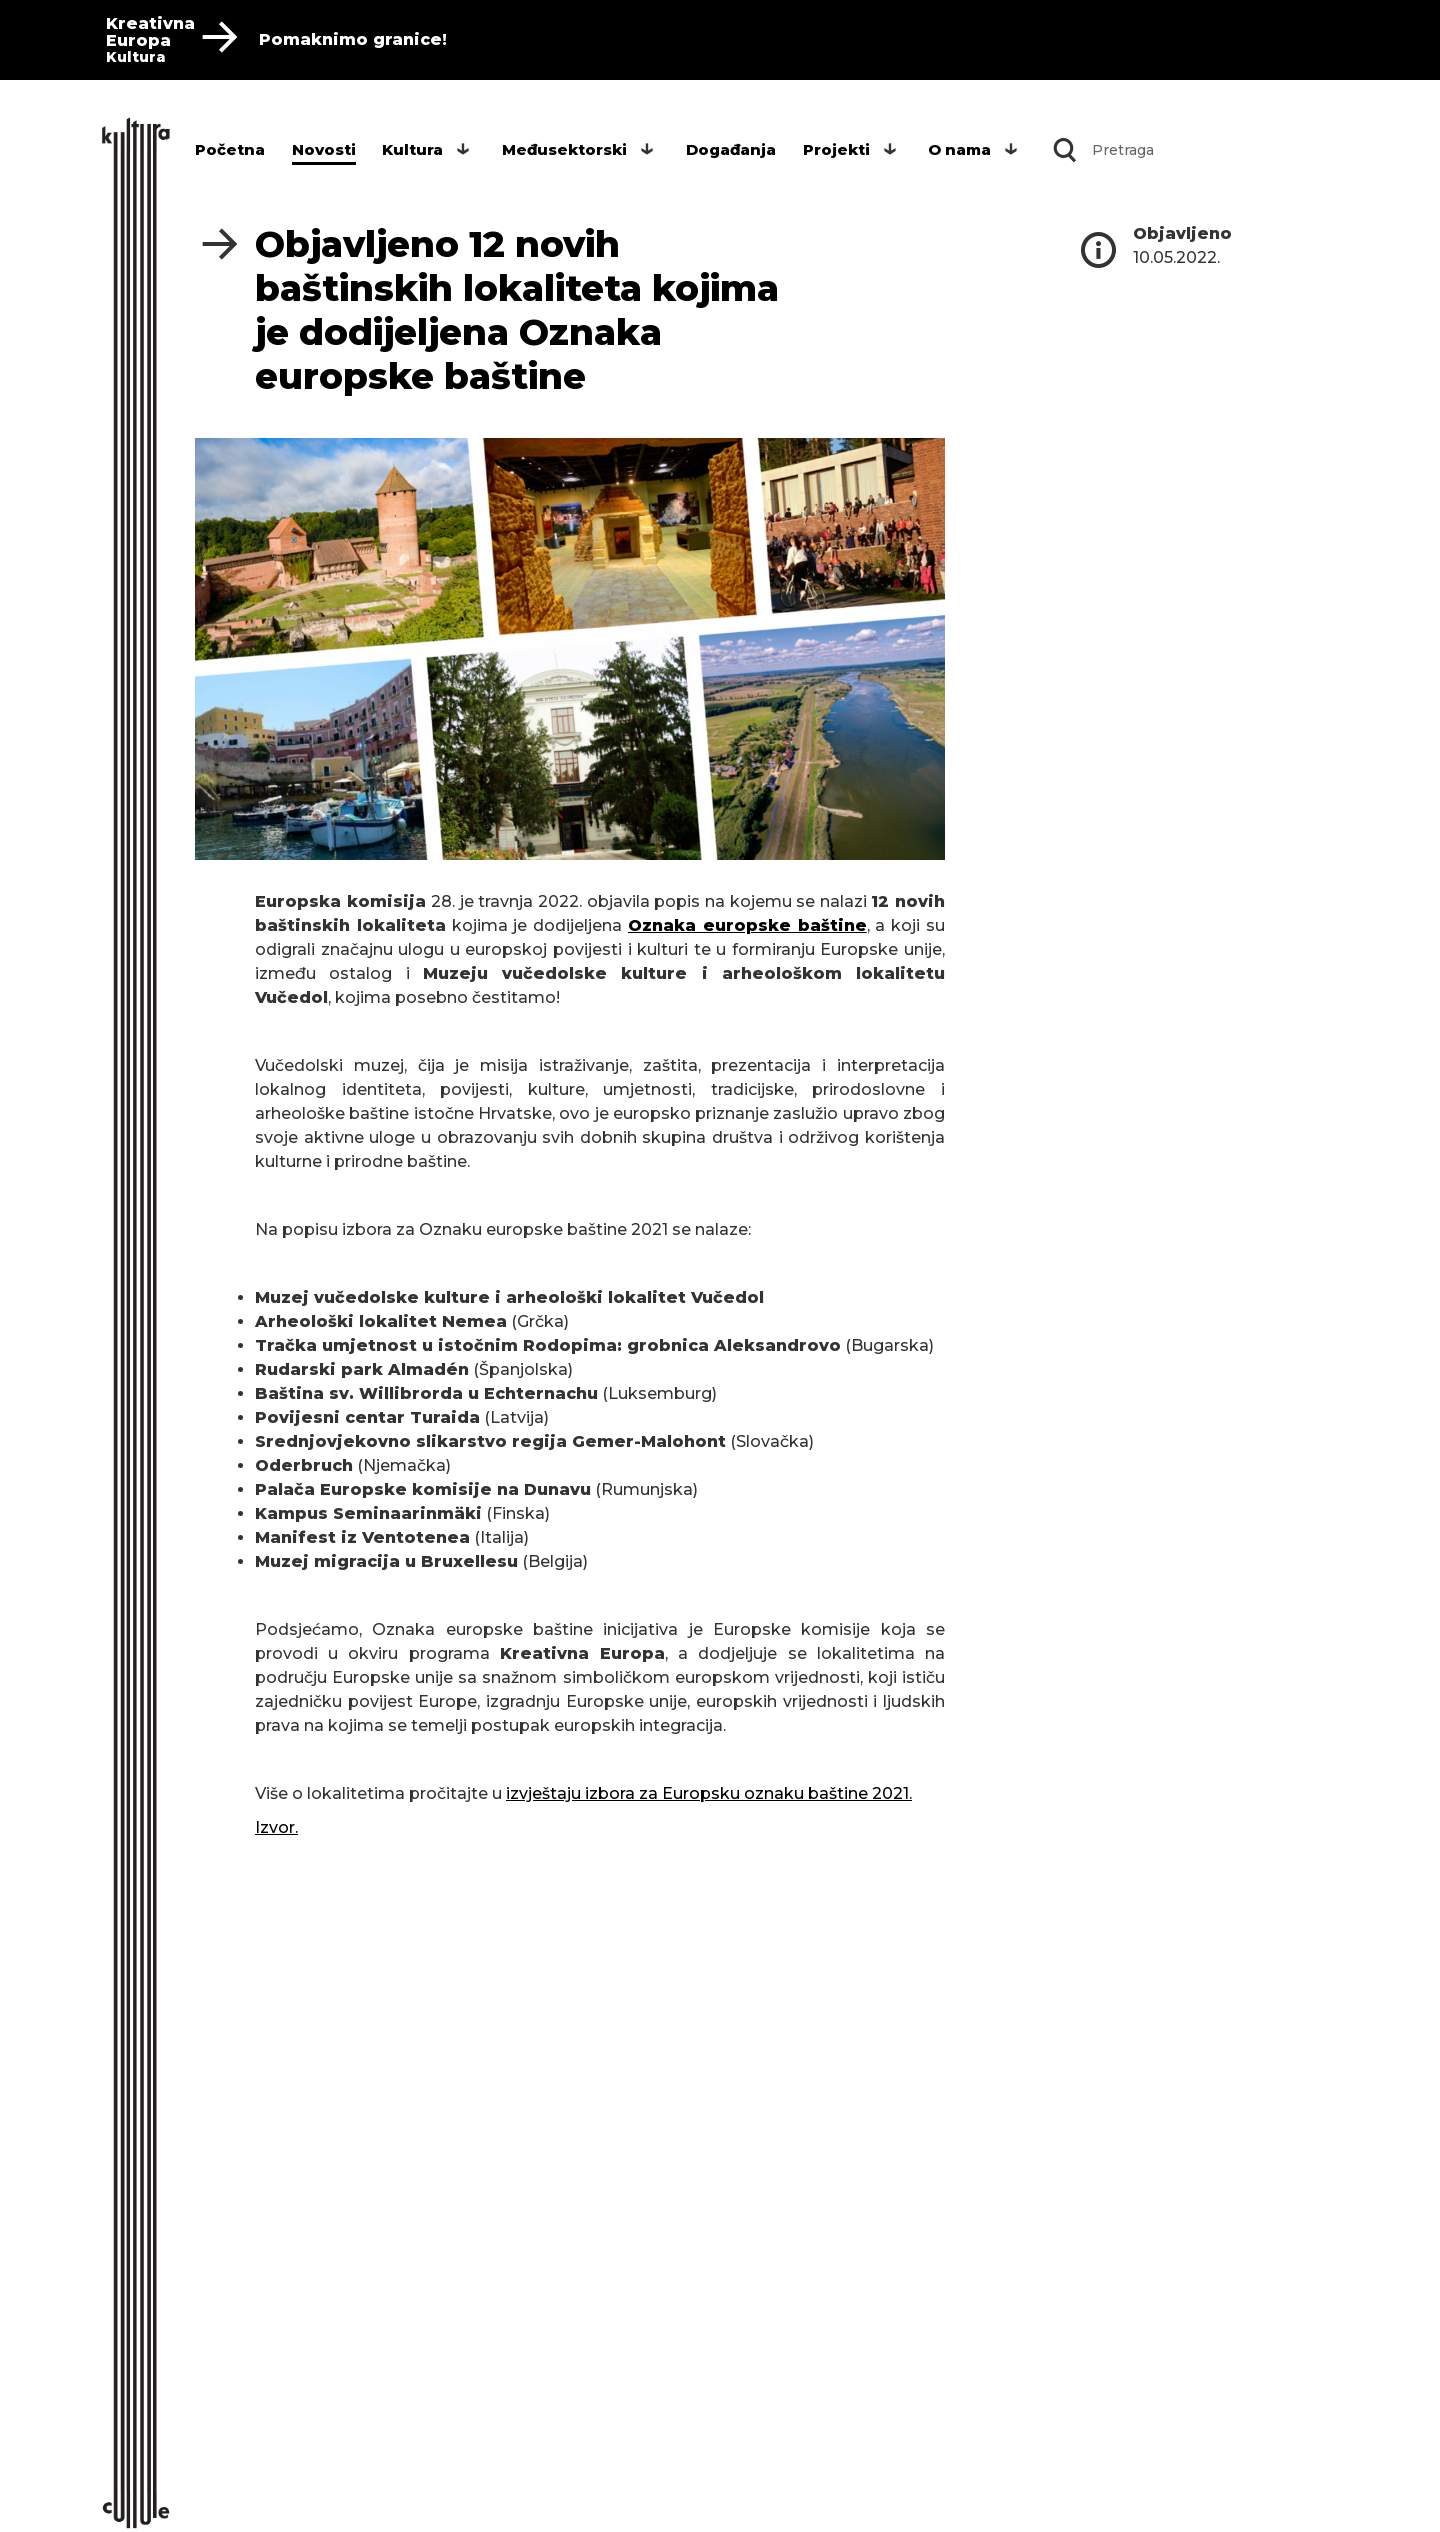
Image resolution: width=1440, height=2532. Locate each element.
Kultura (412, 149)
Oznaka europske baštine (747, 925)
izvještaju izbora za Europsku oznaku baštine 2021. (709, 1793)
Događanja (731, 149)
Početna (230, 149)
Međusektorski (564, 149)
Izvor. (276, 1827)
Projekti (836, 149)
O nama (959, 149)
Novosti (324, 149)
